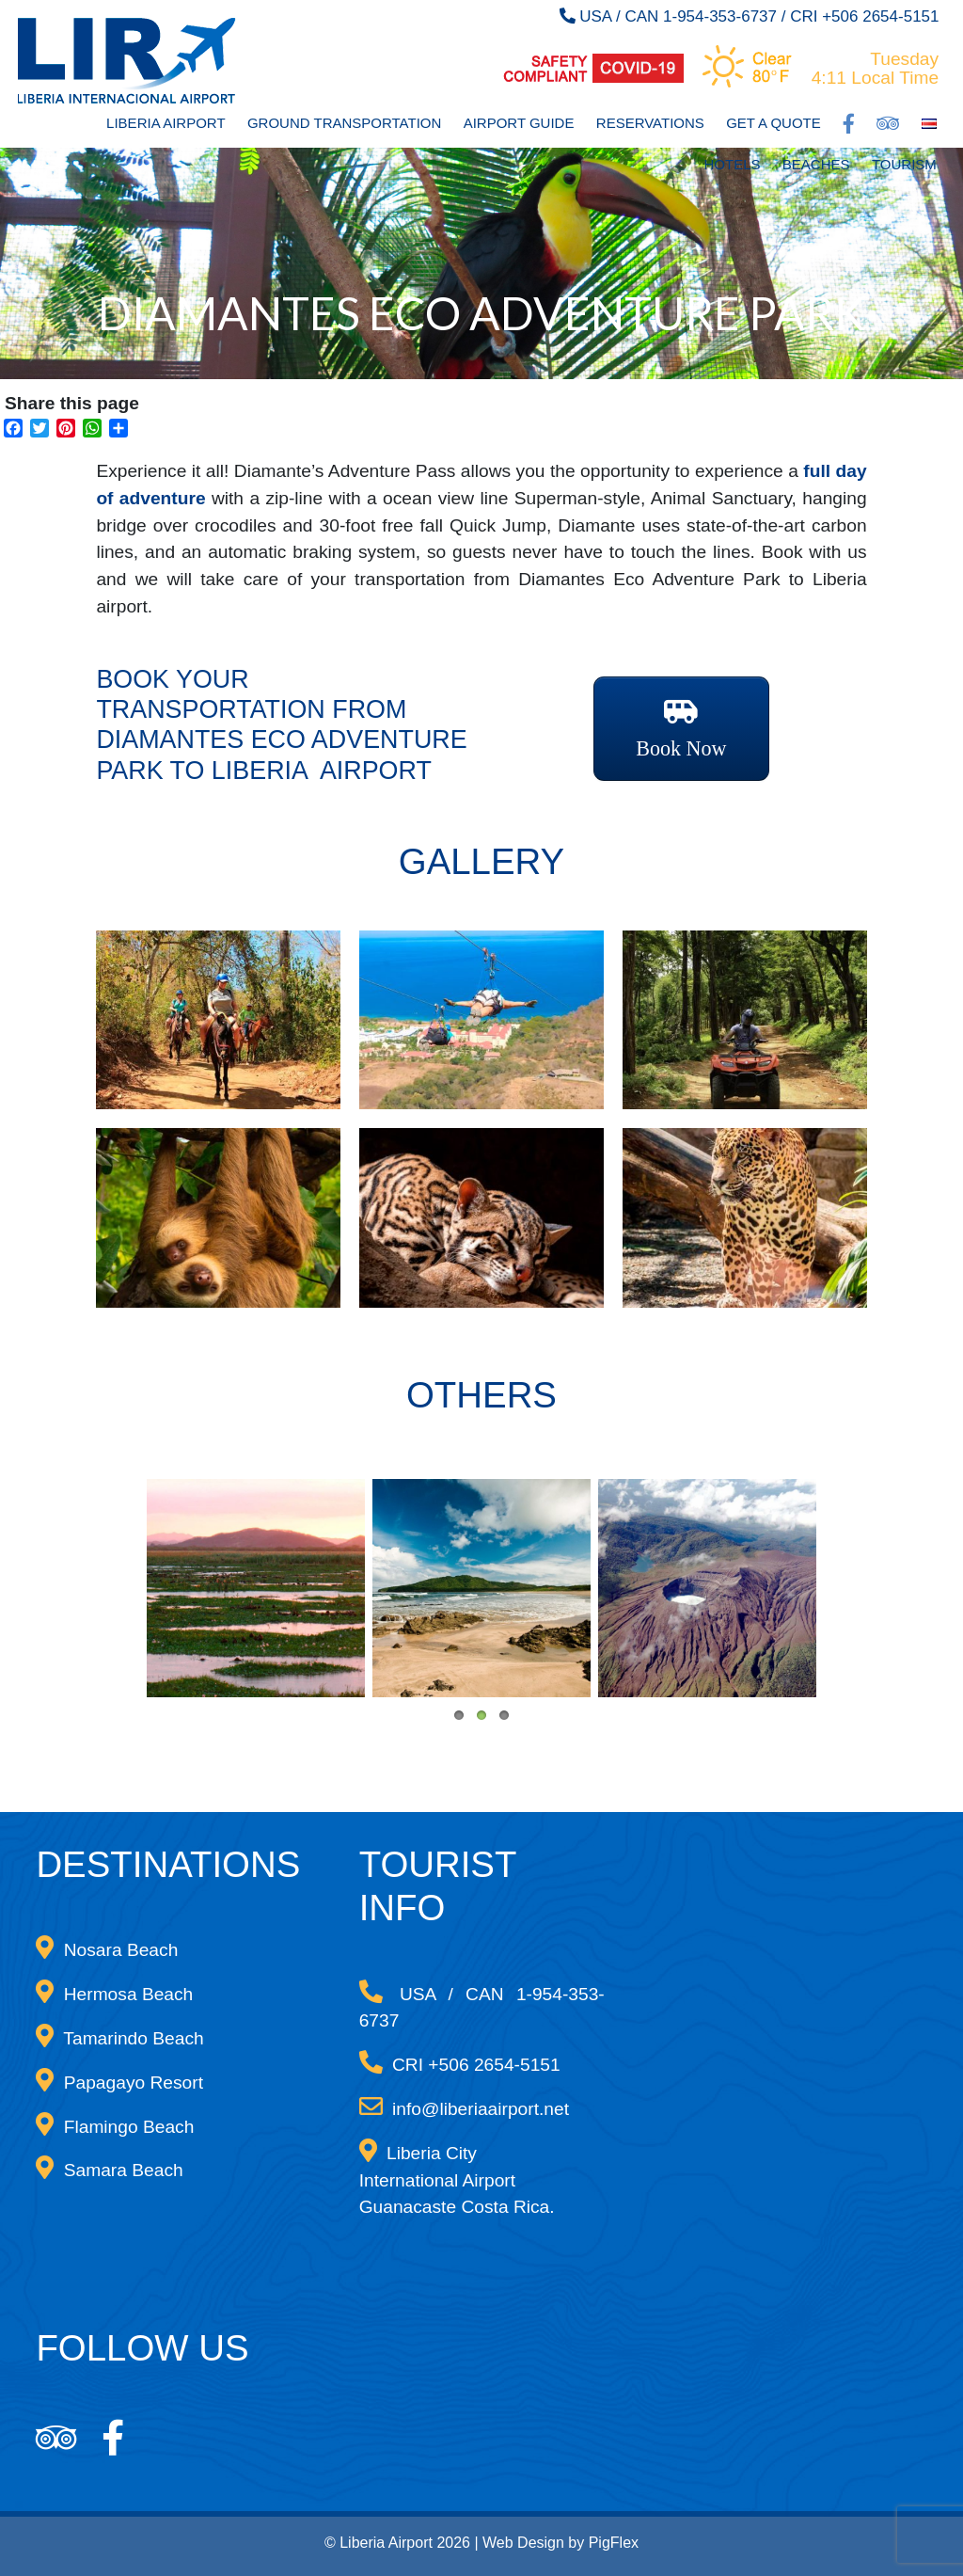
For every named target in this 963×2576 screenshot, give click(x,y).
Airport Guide (519, 123)
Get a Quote (773, 123)
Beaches (816, 164)
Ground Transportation (344, 123)
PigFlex (614, 2543)
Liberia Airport (165, 123)
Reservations (650, 123)
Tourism (904, 164)
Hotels (732, 164)
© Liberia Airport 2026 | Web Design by (456, 2543)
